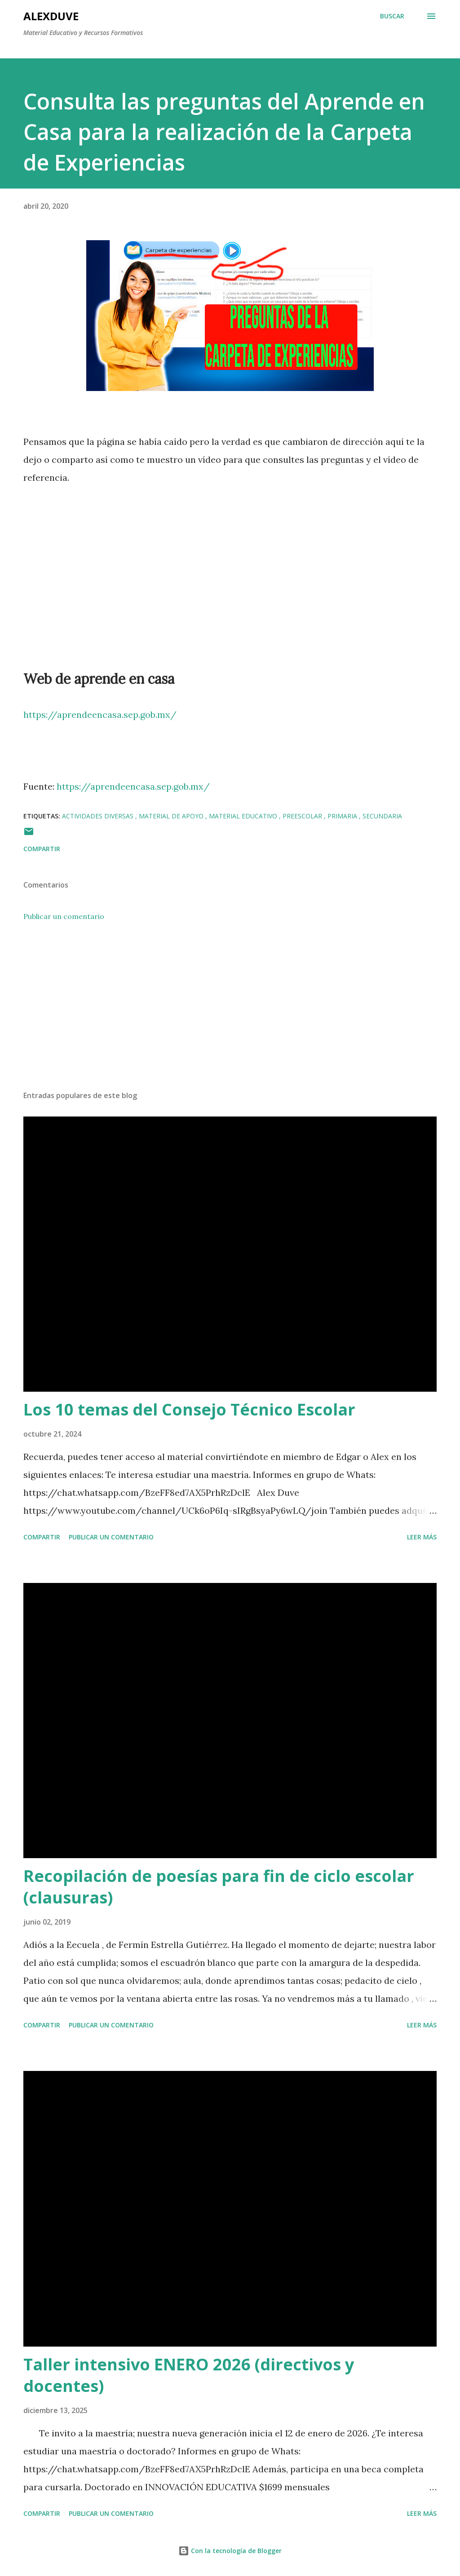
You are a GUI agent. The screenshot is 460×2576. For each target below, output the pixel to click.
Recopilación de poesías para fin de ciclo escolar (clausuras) (218, 1886)
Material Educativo (244, 816)
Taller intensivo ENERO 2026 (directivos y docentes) (188, 2375)
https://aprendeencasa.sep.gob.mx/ (100, 714)
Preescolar (303, 816)
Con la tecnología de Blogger (230, 2550)
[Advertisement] (230, 1013)
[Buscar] (392, 16)
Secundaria (382, 816)
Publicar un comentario (63, 916)
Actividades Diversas (98, 816)
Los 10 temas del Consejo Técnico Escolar (189, 1409)
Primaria (343, 816)
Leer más (422, 1537)
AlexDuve (51, 16)
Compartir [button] (41, 848)
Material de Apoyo (172, 816)
